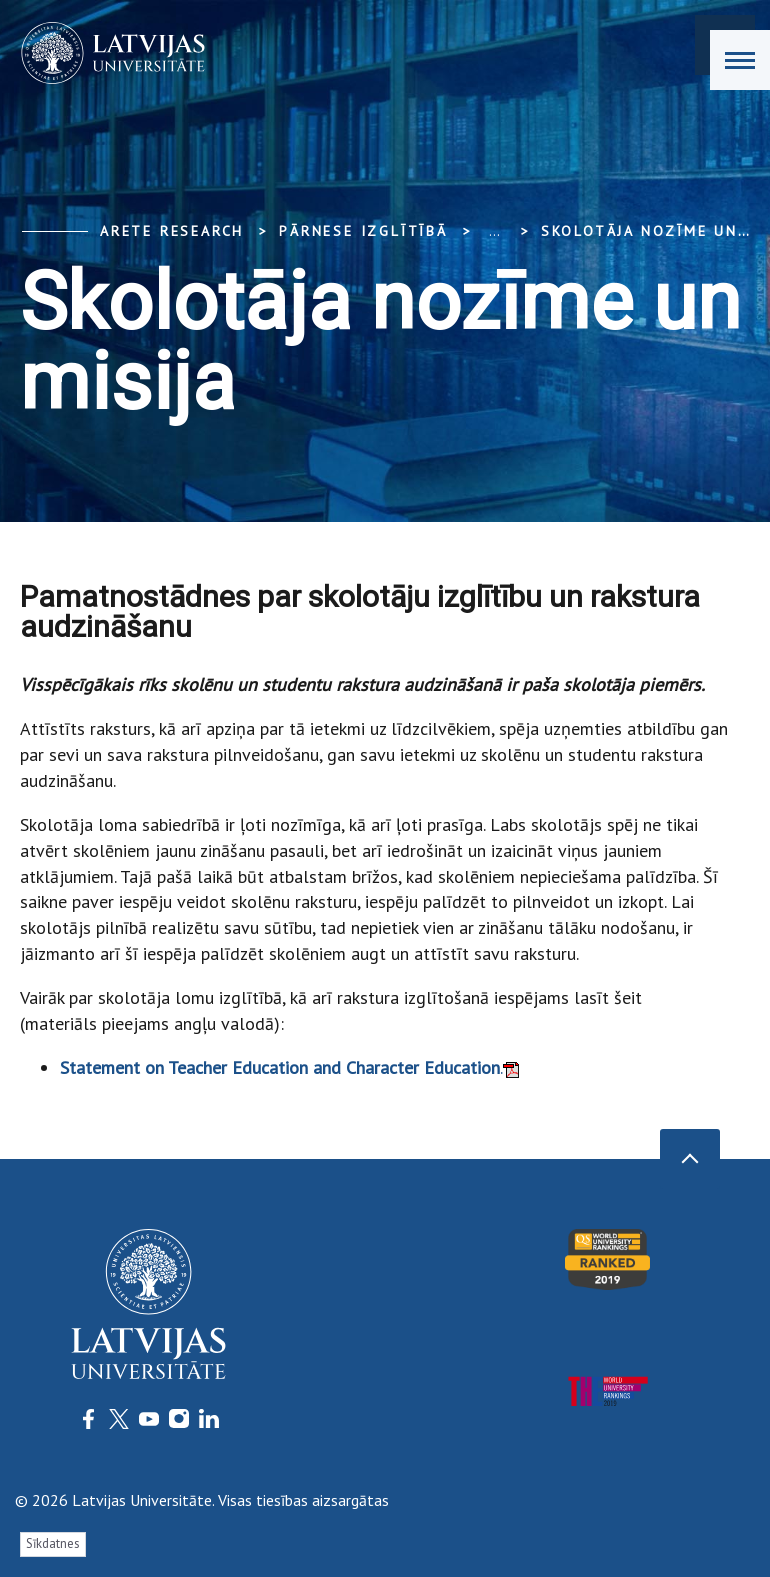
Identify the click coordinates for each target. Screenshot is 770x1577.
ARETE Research (172, 231)
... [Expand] (494, 231)
